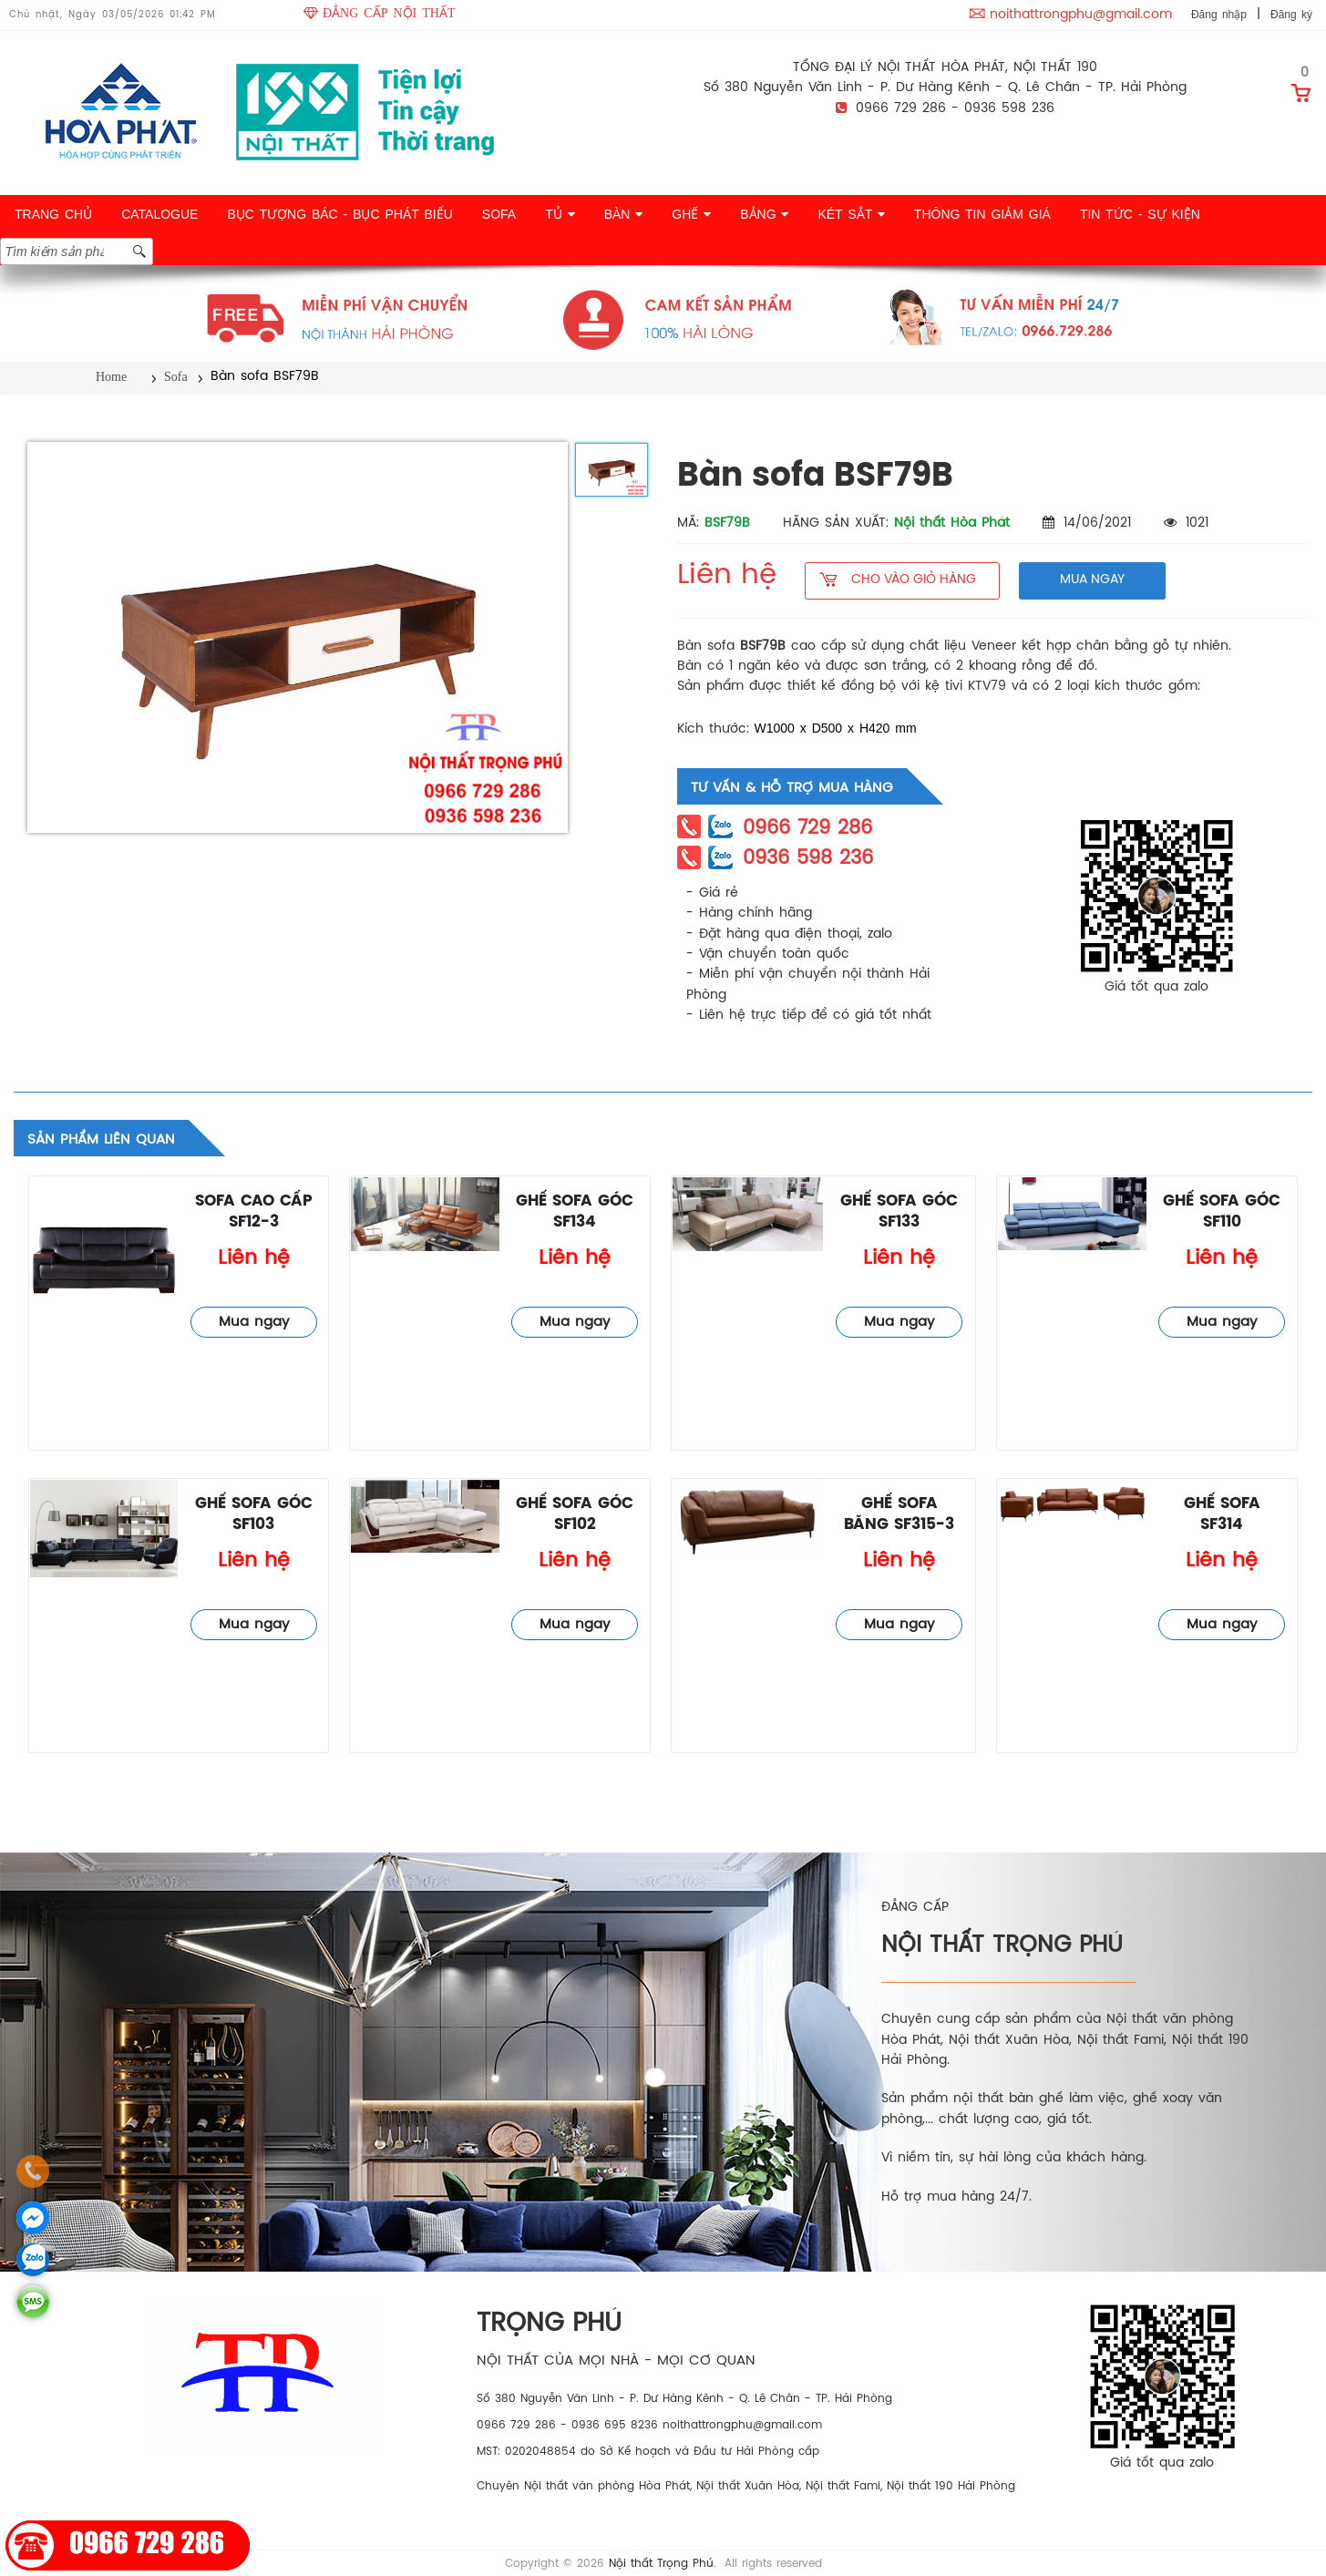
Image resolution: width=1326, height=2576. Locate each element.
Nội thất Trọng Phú (661, 2564)
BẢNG (764, 214)
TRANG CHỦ (53, 214)
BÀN (623, 214)
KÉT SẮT (850, 214)
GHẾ (691, 214)
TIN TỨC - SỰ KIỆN (1140, 214)
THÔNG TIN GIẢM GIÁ (982, 214)
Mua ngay (254, 1322)
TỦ (559, 214)
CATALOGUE (159, 214)
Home (111, 377)
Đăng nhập (1219, 14)
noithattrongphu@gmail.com (1081, 15)
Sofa (176, 377)
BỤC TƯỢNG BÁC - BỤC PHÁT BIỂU (339, 214)
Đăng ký (1291, 14)
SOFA (499, 214)
